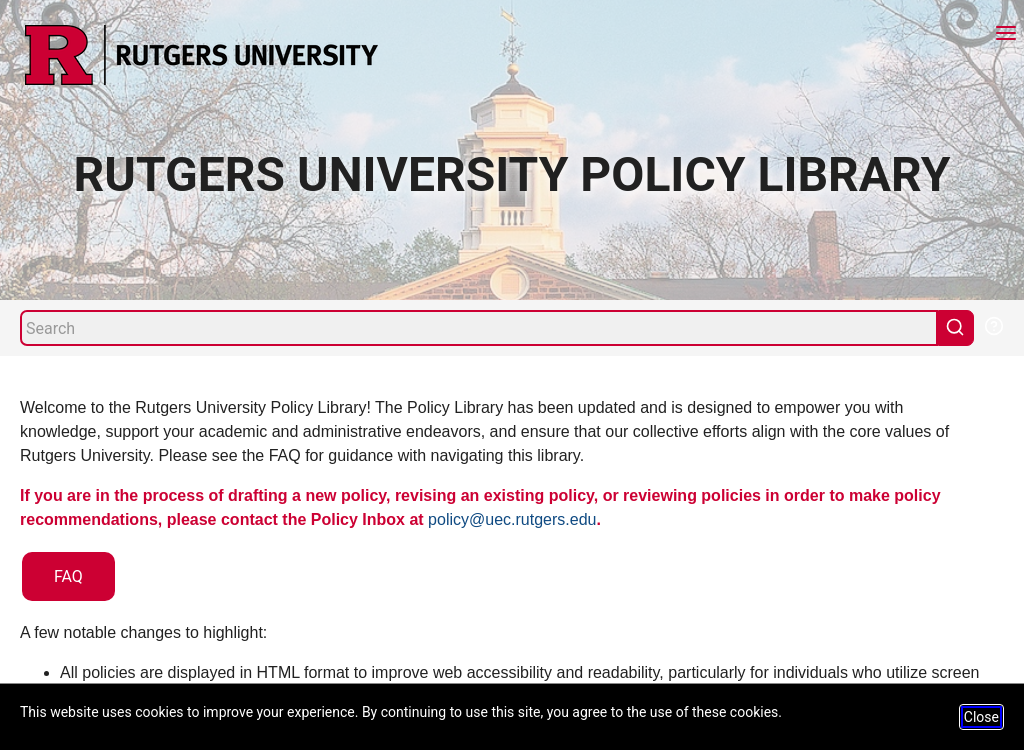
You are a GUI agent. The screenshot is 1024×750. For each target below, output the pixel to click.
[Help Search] (993, 324)
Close (981, 717)
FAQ (68, 576)
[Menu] (1006, 35)
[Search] (479, 328)
